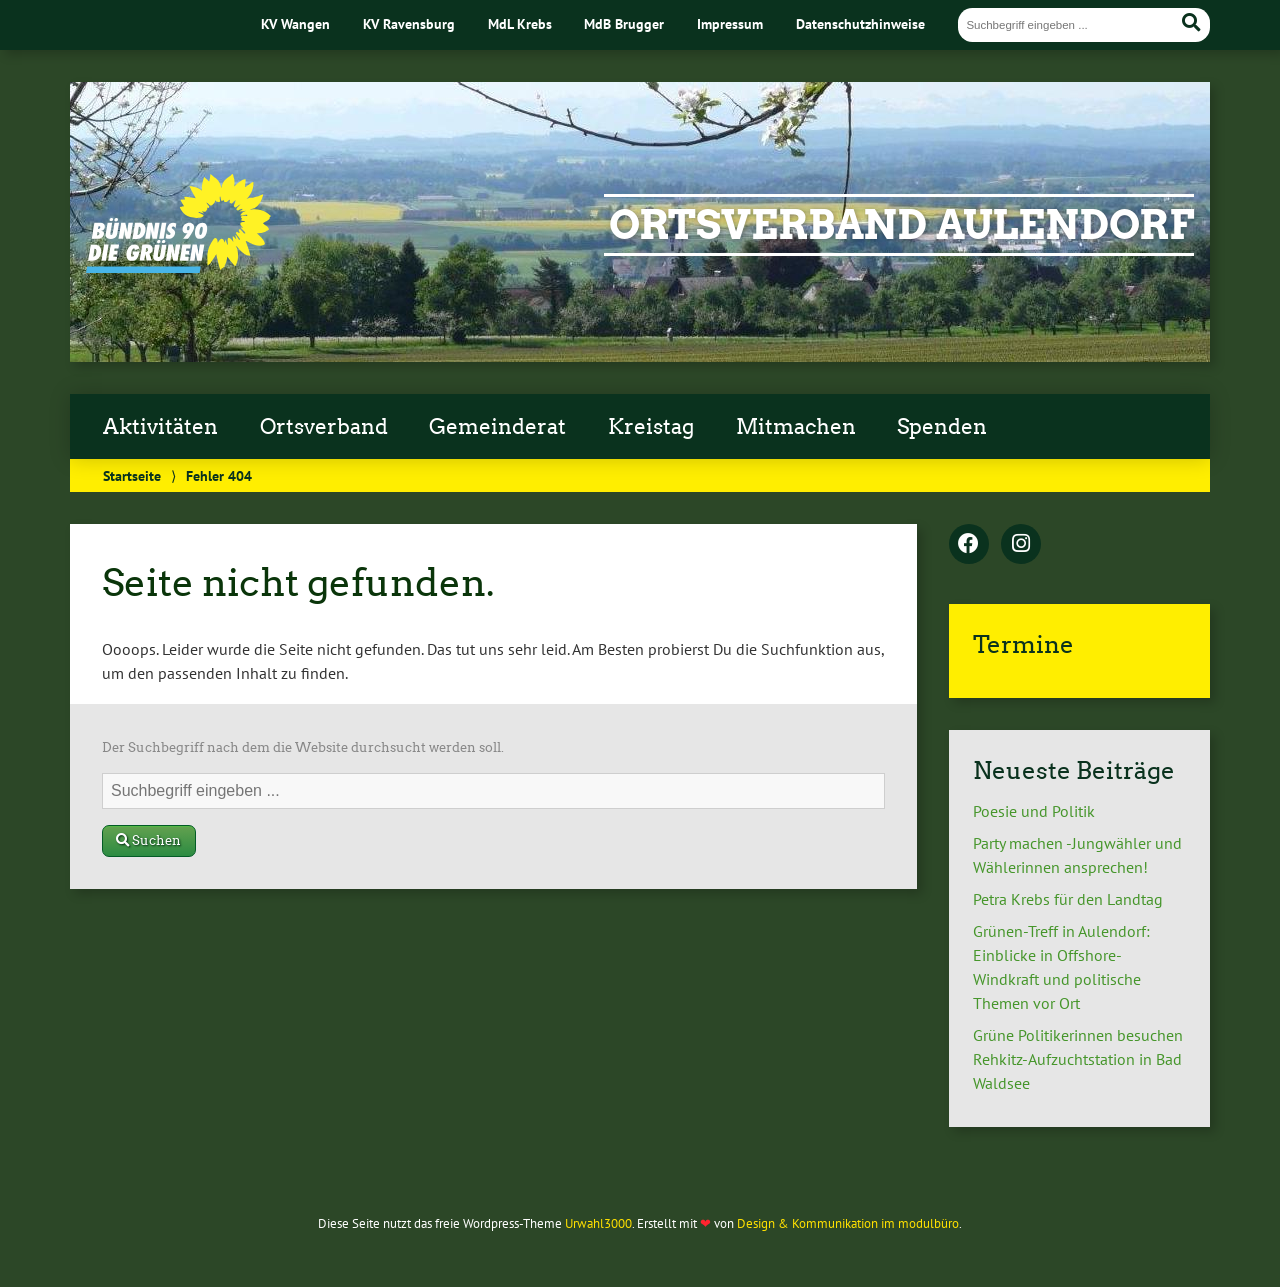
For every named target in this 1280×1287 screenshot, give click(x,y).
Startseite (132, 475)
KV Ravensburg (409, 23)
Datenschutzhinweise (860, 23)
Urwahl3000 (598, 1223)
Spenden (942, 427)
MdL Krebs (520, 23)
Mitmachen (796, 427)
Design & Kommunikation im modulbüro (848, 1223)
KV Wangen (295, 23)
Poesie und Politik (1034, 811)
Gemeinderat (497, 427)
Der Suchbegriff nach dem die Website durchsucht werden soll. (303, 747)
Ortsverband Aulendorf (901, 225)
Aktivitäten (160, 427)
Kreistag (651, 427)
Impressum (730, 23)
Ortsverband (324, 427)
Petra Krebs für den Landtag (1068, 899)
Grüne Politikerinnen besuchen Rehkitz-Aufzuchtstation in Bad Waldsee (1078, 1059)
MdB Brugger (624, 23)
